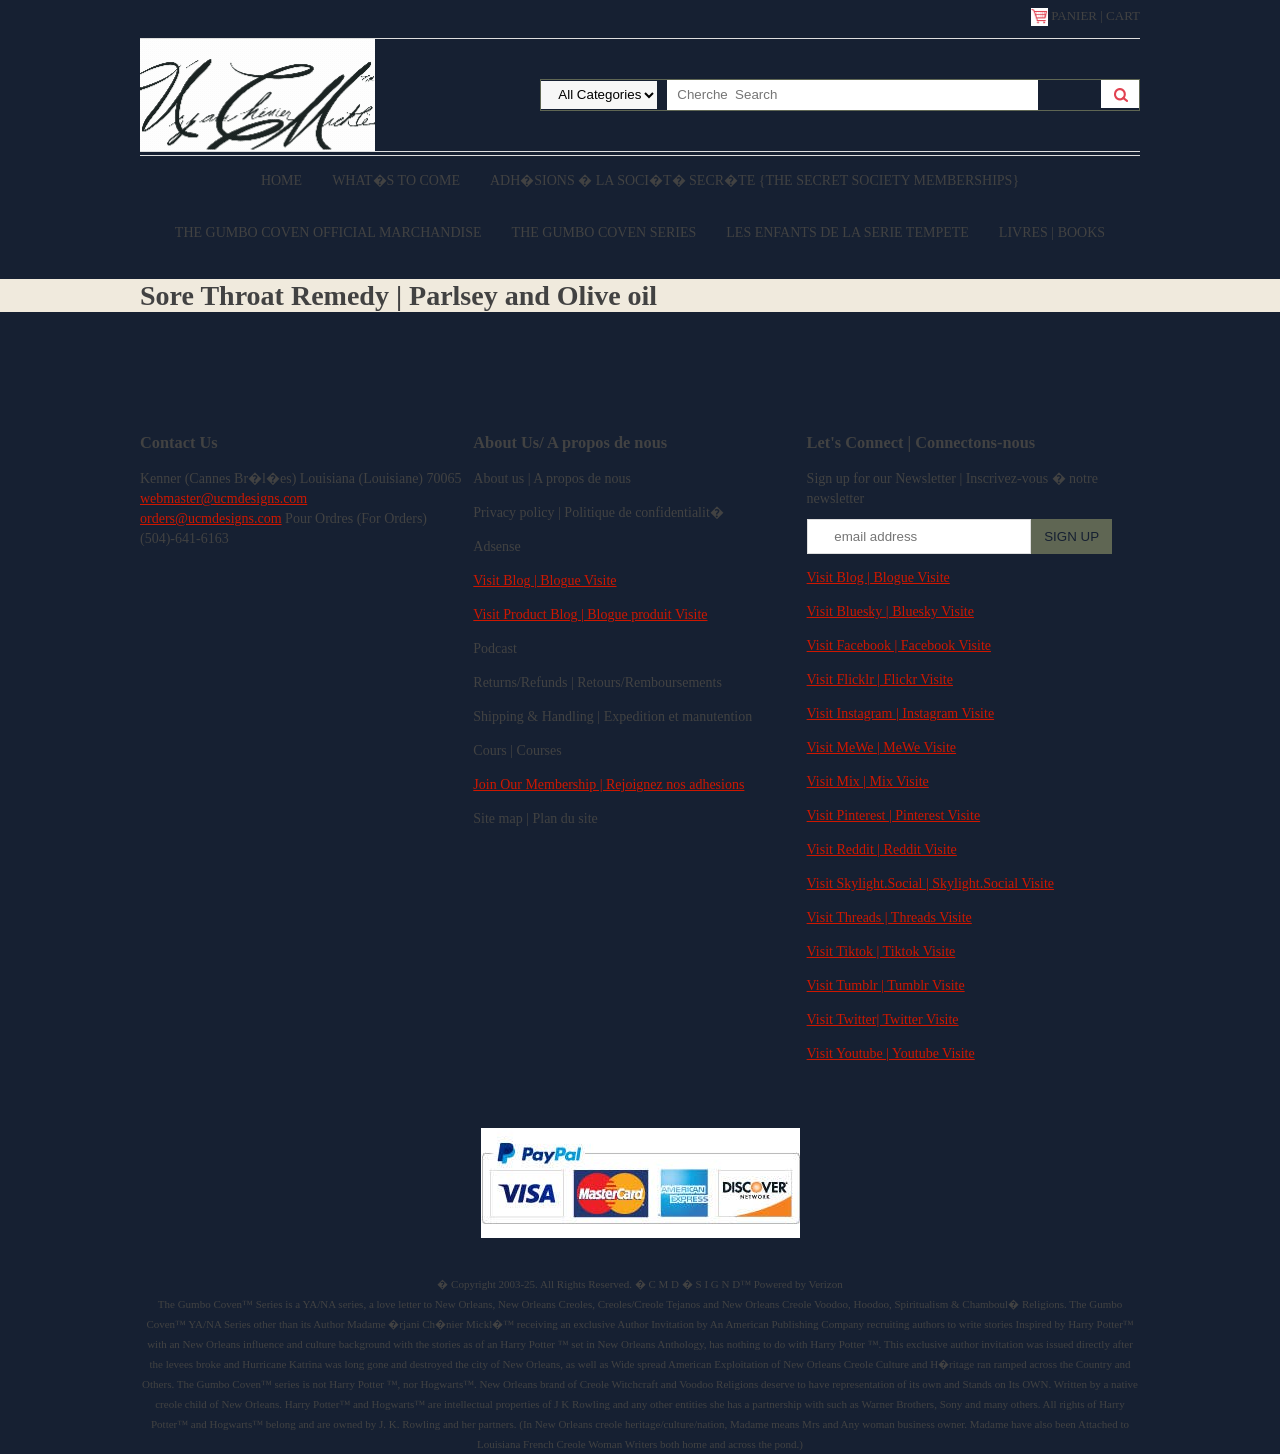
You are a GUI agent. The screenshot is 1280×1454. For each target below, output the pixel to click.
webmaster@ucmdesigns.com (223, 498)
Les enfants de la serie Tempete (847, 232)
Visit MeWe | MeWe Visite (881, 747)
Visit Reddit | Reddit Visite (882, 849)
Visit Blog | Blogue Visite (544, 580)
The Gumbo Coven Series (604, 232)
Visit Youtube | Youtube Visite (891, 1053)
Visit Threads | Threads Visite (889, 917)
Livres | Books (1052, 232)
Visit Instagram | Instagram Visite (901, 713)
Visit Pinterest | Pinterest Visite (894, 815)
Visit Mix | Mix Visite (868, 781)
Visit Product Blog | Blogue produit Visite (590, 614)
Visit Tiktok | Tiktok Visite (881, 951)
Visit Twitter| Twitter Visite (883, 1019)
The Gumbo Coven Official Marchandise (328, 232)
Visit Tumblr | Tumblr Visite (886, 985)
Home (281, 180)
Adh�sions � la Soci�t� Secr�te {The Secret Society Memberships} (754, 180)
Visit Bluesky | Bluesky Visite (890, 611)
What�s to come (396, 180)
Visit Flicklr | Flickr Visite (880, 679)
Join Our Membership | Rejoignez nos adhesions (608, 784)
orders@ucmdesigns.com (211, 518)
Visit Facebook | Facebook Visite (899, 645)
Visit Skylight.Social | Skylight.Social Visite (930, 883)
